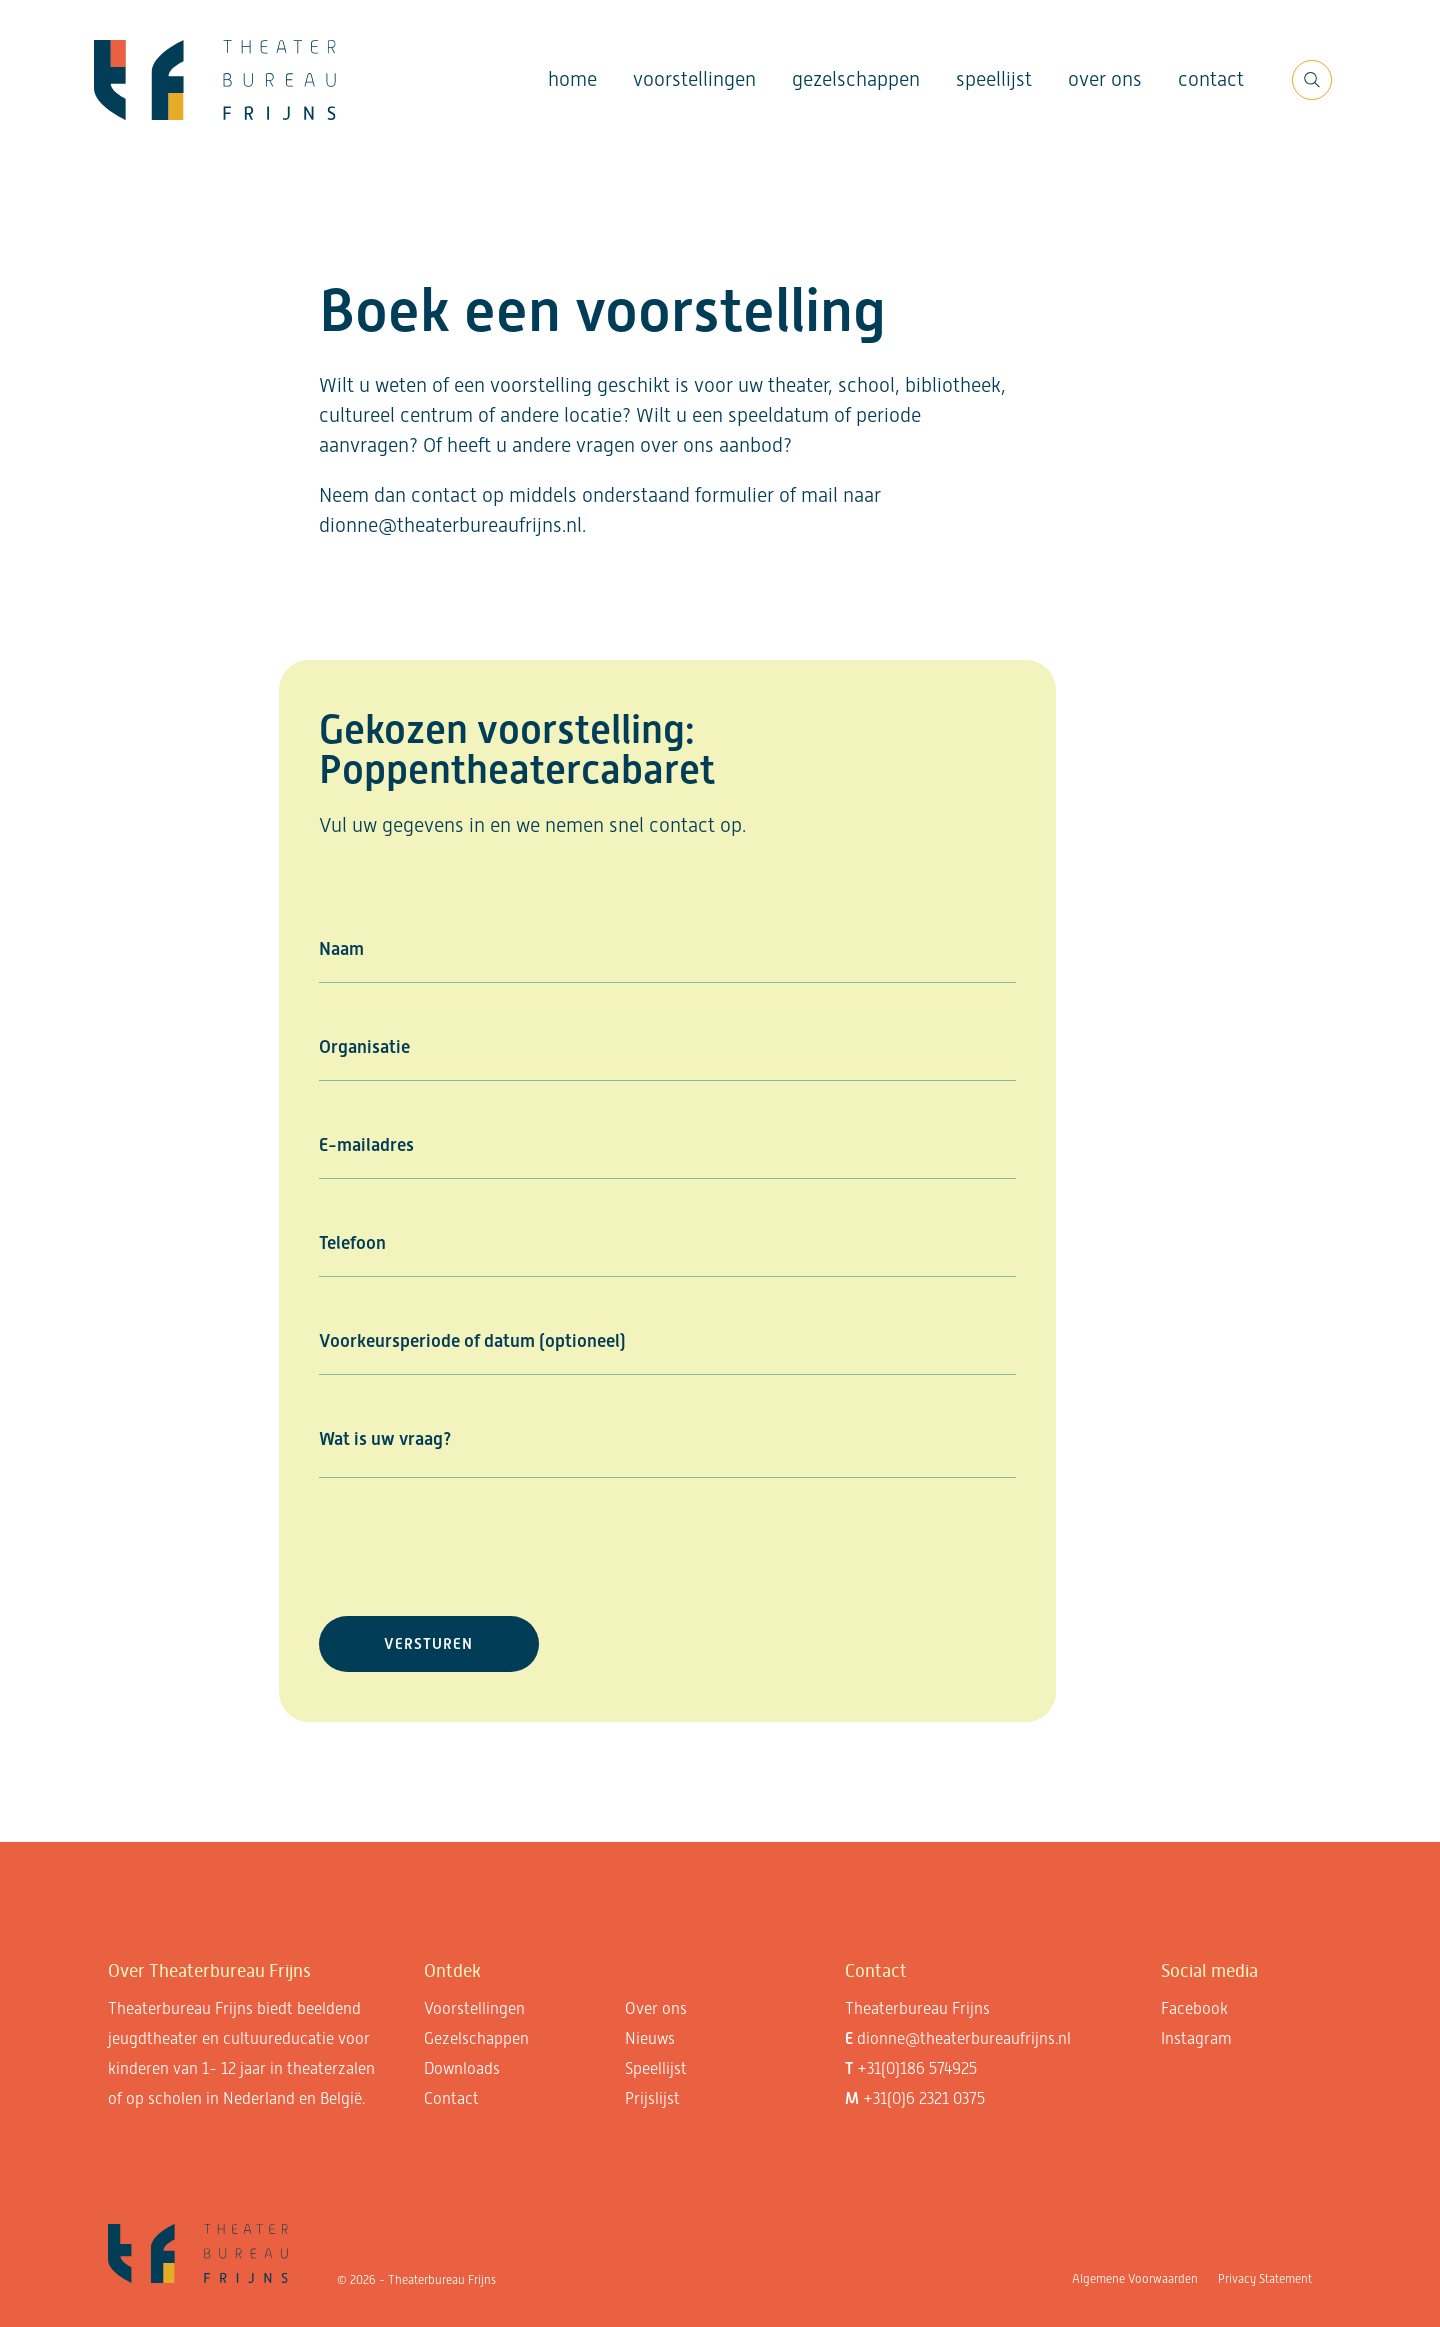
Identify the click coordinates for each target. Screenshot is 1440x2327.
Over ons (1105, 79)
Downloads (462, 2068)
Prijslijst (652, 2098)
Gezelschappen (856, 79)
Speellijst (994, 79)
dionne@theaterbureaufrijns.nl (964, 2038)
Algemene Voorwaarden (1135, 2279)
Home (572, 79)
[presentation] (471, 1547)
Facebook (1194, 2008)
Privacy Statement (1265, 2279)
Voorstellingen (694, 79)
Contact (1211, 79)
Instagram (1196, 2038)
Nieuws (650, 2038)
